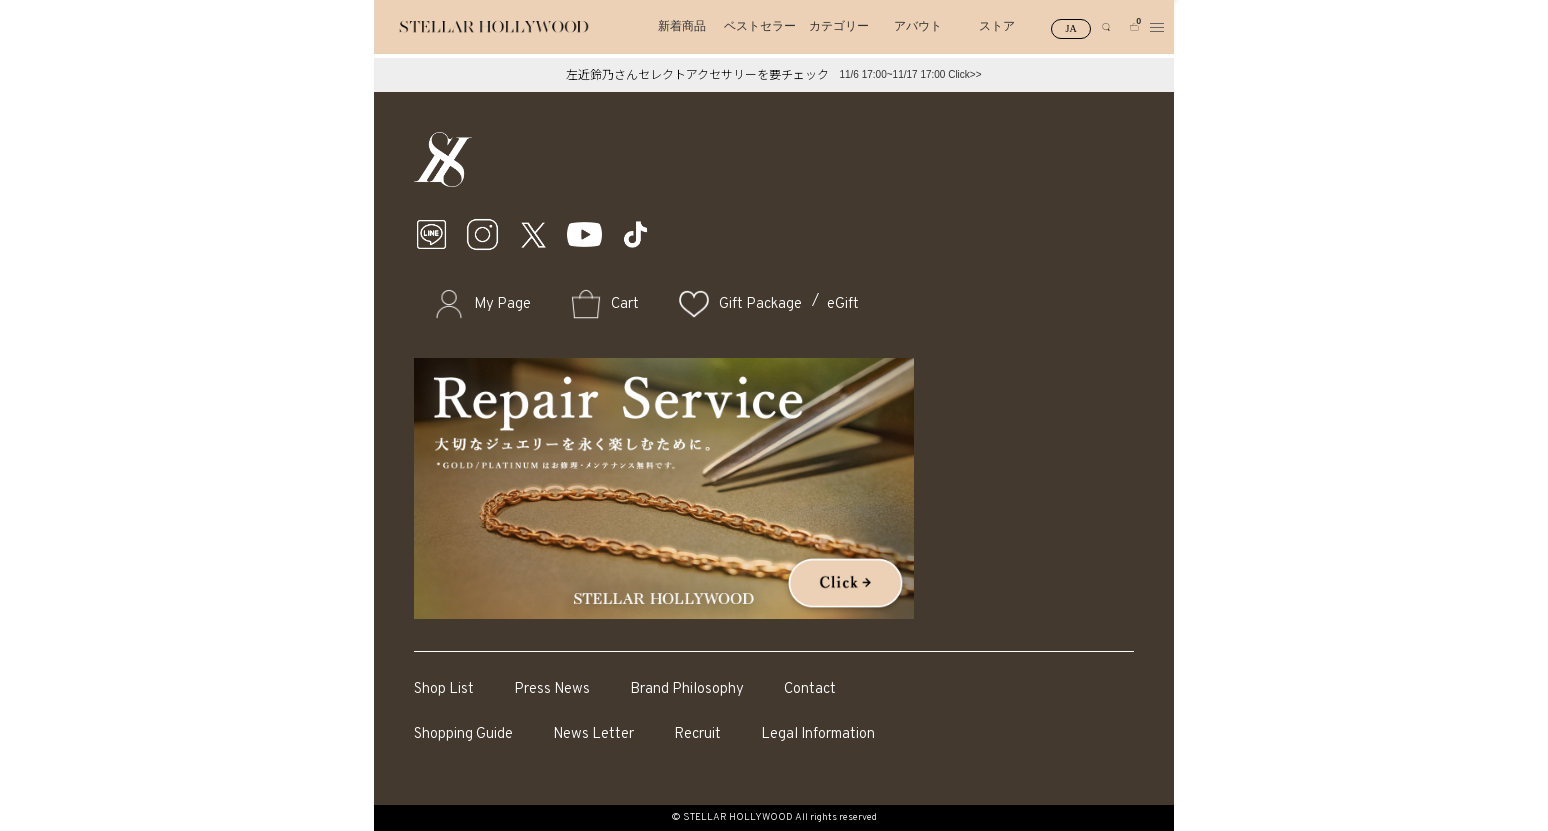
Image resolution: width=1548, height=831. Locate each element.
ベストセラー (760, 26)
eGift (843, 304)
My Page (502, 304)
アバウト (918, 26)
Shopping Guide (463, 734)
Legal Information (818, 734)
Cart (625, 304)
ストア (997, 26)
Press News (552, 689)
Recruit (697, 734)
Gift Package (760, 304)
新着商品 (682, 26)
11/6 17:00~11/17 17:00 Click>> (910, 74)
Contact (810, 689)
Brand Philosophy (687, 689)
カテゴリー (839, 26)
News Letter (593, 734)
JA (1071, 28)
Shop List (444, 689)
